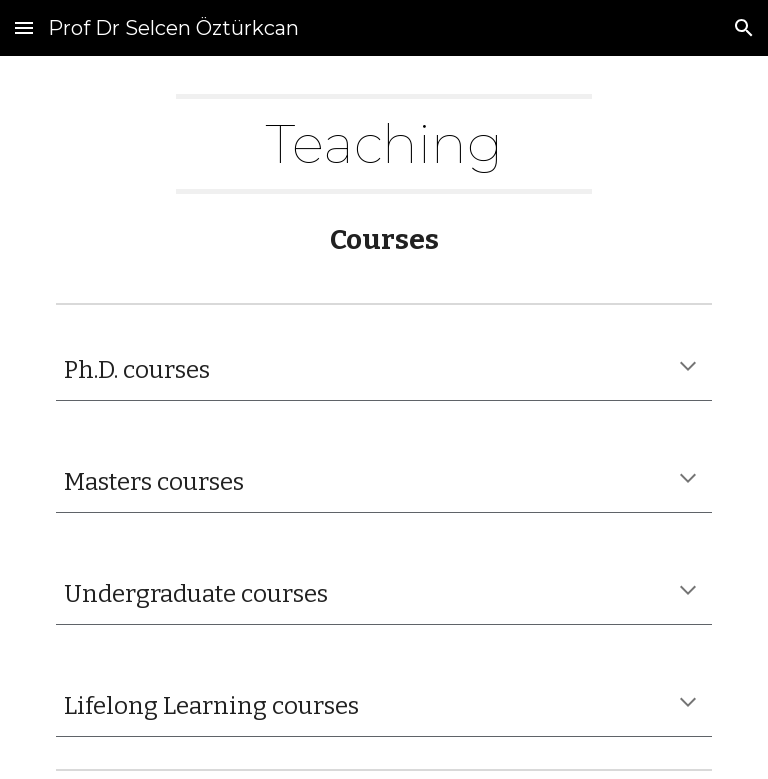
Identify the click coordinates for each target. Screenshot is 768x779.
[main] (383, 144)
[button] (24, 27)
